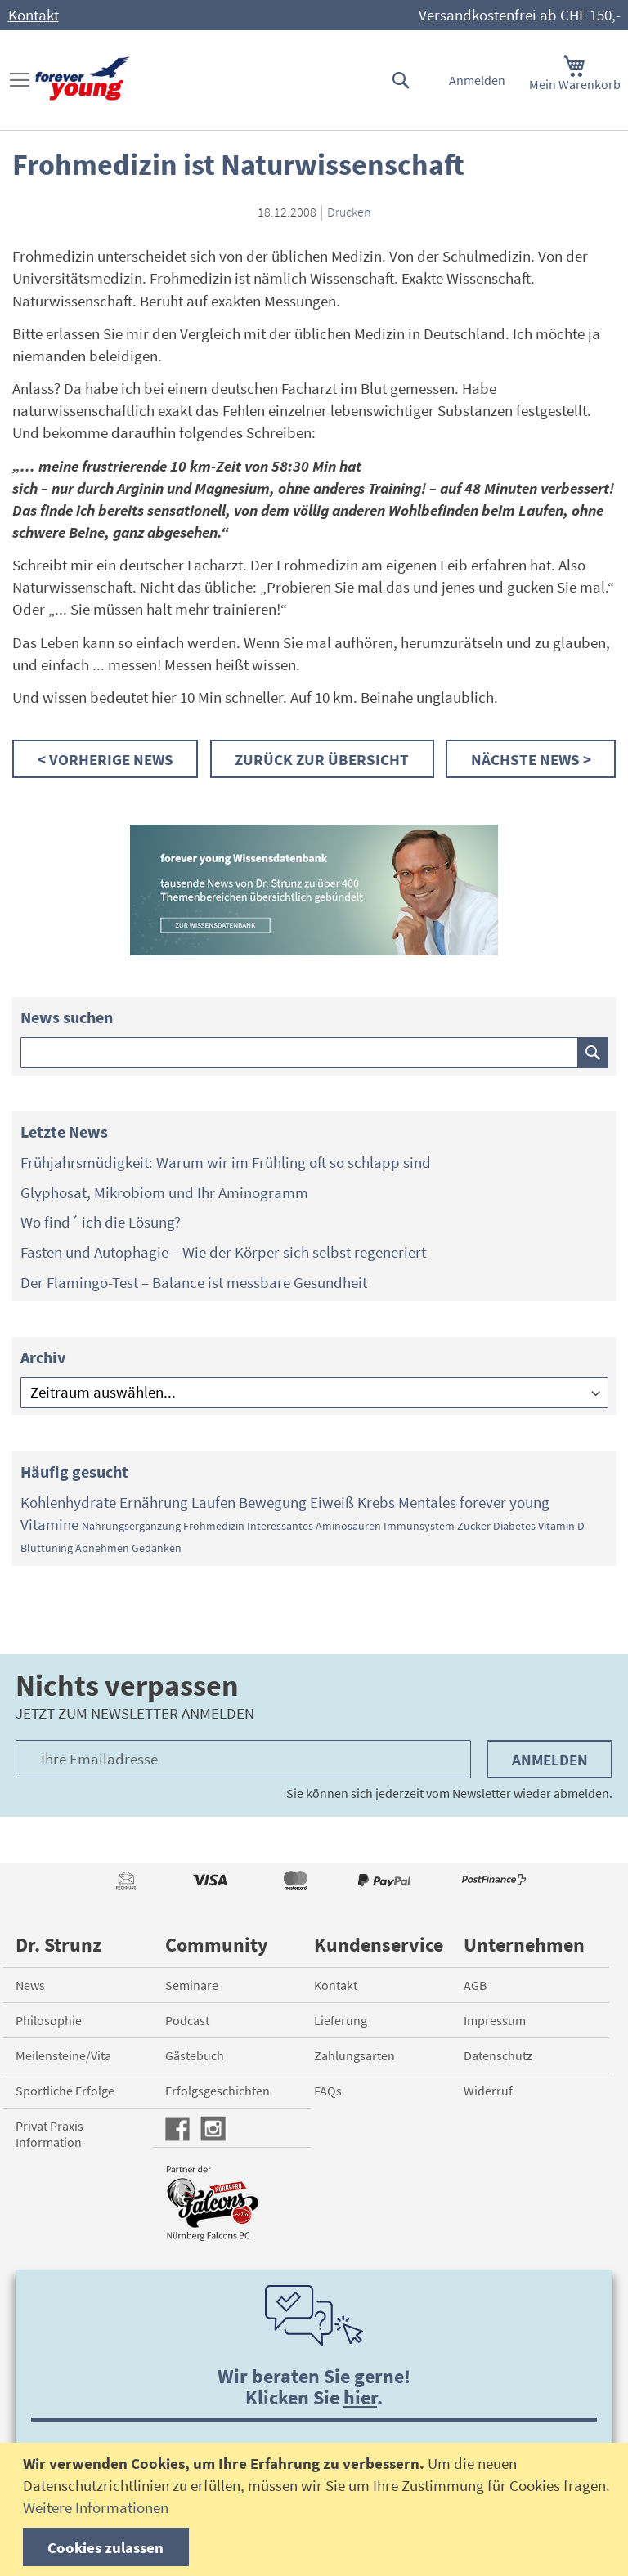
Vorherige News (111, 759)
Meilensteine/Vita (63, 2055)
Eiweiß (332, 1502)
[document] (317, 2509)
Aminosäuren (348, 1525)
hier (360, 2397)
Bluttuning (46, 1548)
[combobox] (314, 1052)
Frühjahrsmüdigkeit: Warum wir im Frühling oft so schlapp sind (225, 1162)
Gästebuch (194, 2055)
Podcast (187, 2020)
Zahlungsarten (354, 2055)
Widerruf (488, 2090)
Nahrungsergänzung (131, 1525)
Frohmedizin (213, 1525)
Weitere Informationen (95, 2507)
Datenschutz (498, 2055)
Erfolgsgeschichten (217, 2090)
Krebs (376, 1502)
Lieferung (340, 2020)
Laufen (213, 1502)
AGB (475, 1985)
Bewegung (273, 1502)
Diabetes (514, 1525)
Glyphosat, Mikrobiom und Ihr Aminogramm (164, 1192)
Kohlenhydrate (68, 1502)
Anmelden (477, 80)
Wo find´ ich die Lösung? (100, 1222)
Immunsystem (419, 1525)
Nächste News (527, 759)
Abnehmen (102, 1548)
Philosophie (49, 2020)
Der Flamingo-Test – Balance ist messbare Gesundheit (193, 1282)
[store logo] (82, 79)
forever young (505, 1502)
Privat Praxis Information (49, 2134)
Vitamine (49, 1524)
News (30, 1985)
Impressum (495, 2020)
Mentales (427, 1502)
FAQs (328, 2090)
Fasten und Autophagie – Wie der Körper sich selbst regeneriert (223, 1252)
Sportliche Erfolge (65, 2090)
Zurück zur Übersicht (322, 759)
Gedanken (157, 1548)
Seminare (191, 1985)
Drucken (349, 211)
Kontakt (33, 15)
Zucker (474, 1525)
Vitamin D (561, 1525)
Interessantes (280, 1525)
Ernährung (153, 1502)
